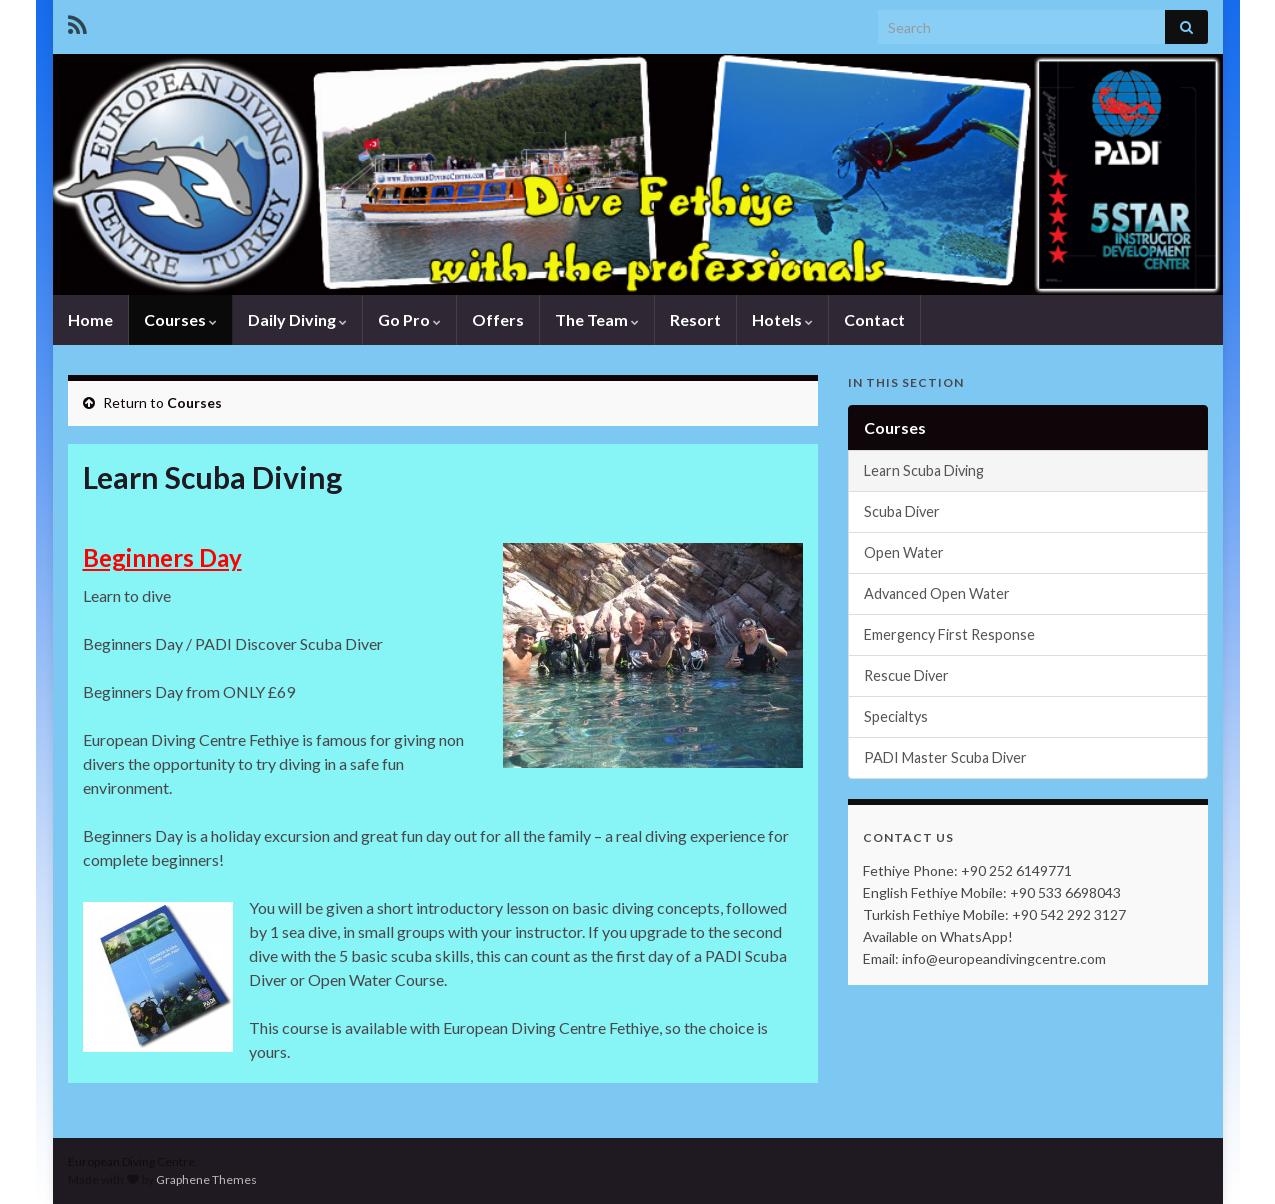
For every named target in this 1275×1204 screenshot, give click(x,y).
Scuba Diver (902, 511)
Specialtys (896, 716)
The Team (597, 319)
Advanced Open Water (937, 593)
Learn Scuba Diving (924, 470)
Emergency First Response (949, 634)
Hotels (782, 319)
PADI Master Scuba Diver (945, 757)
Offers (498, 319)
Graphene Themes (206, 1179)
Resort (695, 319)
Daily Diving (297, 319)
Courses (180, 319)
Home (90, 319)
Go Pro (409, 319)
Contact (874, 319)
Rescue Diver (906, 675)
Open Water (904, 552)
